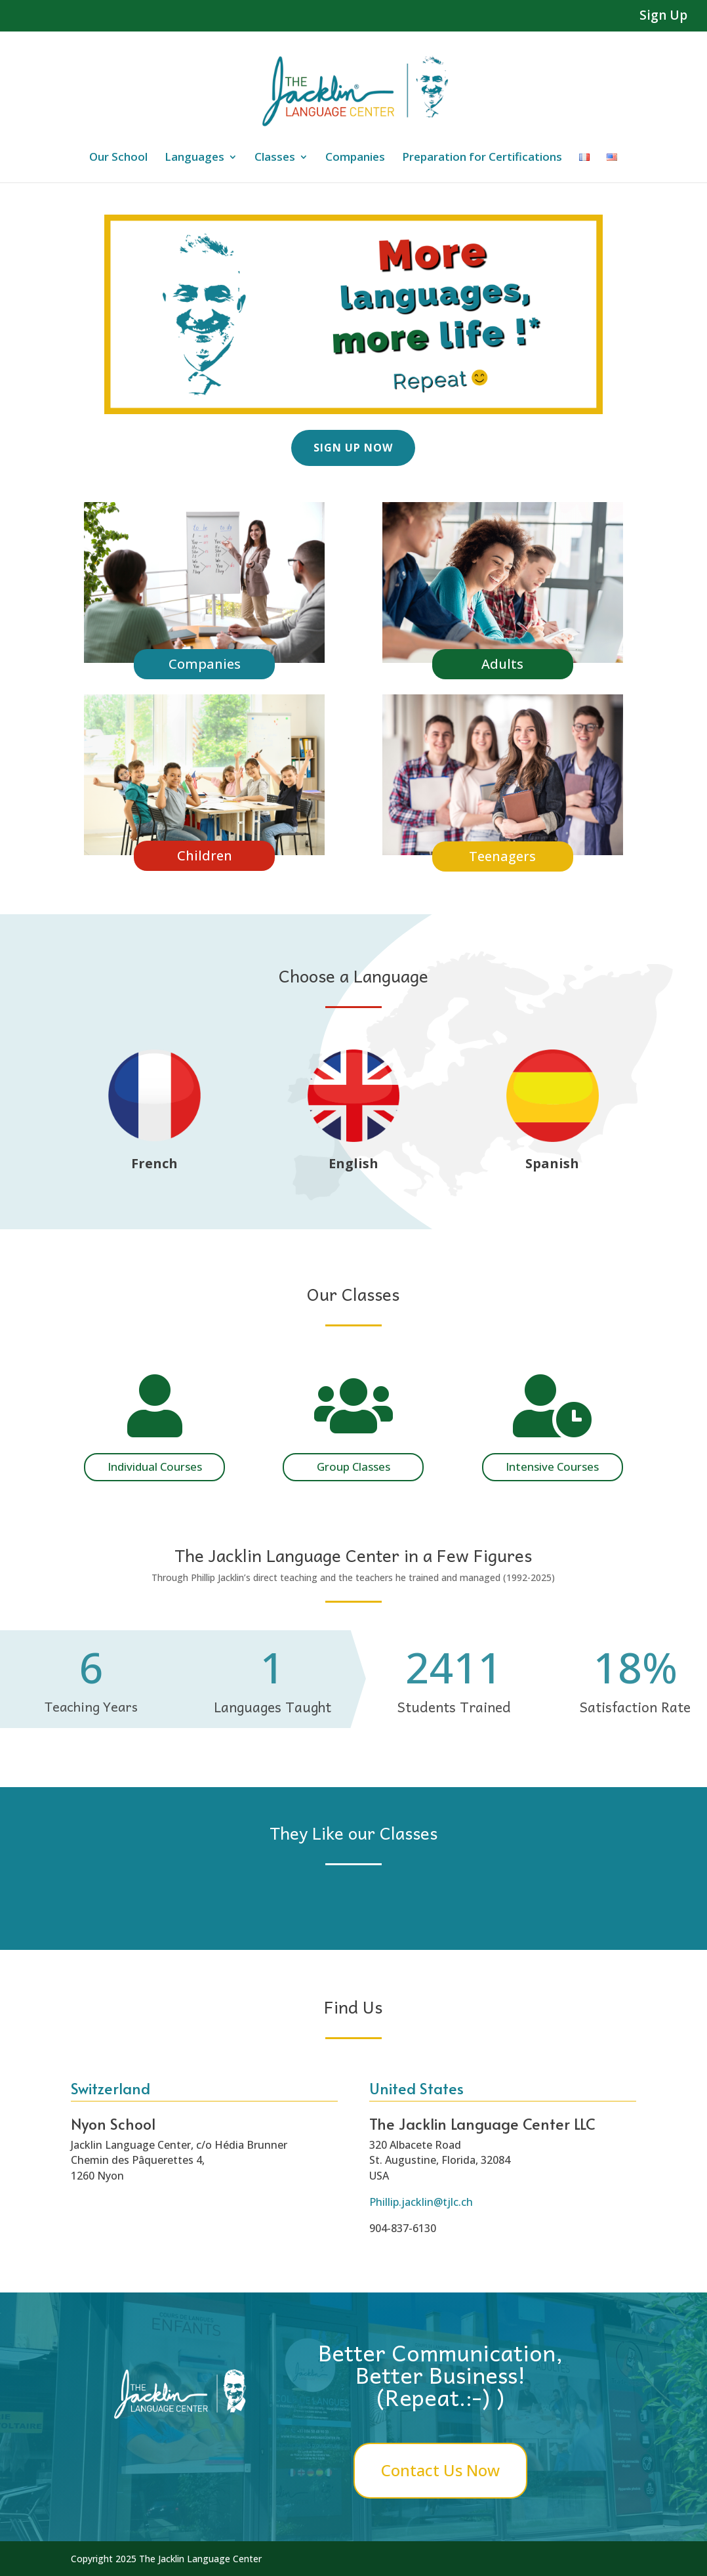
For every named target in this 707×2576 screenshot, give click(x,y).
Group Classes (353, 1466)
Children (204, 855)
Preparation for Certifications (482, 158)
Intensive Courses (552, 1466)
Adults (502, 664)
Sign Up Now (353, 448)
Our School (118, 158)
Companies (355, 158)
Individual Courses (155, 1466)
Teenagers (502, 856)
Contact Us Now (440, 2470)
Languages (194, 158)
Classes (274, 158)
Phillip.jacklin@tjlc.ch (421, 2202)
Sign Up (663, 16)
